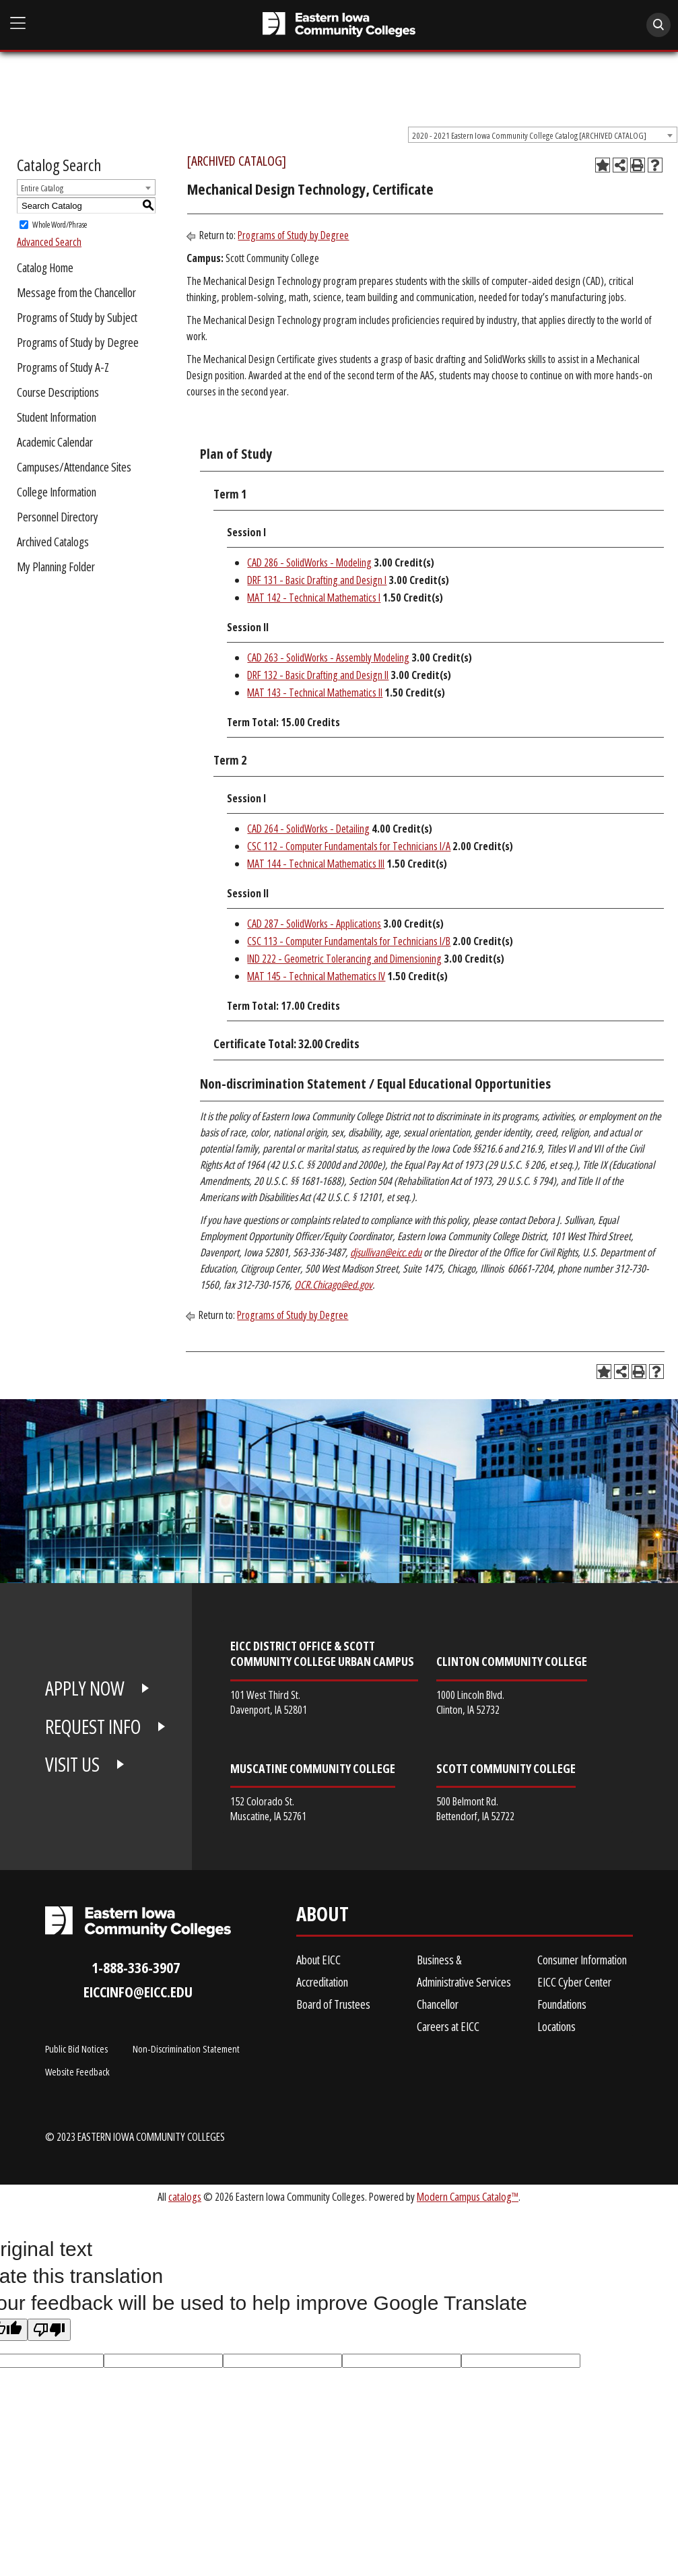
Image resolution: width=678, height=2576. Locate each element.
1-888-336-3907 (136, 1967)
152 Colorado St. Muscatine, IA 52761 (268, 1808)
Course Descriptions (58, 392)
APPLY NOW (85, 1688)
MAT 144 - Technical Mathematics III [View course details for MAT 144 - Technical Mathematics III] (315, 863)
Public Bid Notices (76, 2048)
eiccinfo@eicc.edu (138, 1991)
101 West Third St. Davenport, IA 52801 (268, 1702)
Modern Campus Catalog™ (467, 2196)
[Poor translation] (49, 2330)
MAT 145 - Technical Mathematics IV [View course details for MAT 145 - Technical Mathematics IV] (316, 976)
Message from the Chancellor (76, 292)
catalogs (184, 2196)
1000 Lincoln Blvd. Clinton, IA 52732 (470, 1702)
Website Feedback (77, 2071)
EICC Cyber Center (574, 1982)
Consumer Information (582, 1960)
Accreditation (322, 1982)
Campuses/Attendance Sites (74, 467)
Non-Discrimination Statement (186, 2048)
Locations (556, 2026)
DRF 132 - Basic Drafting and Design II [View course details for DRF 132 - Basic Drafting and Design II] (317, 675)
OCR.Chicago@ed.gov (333, 1284)
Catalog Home (45, 267)
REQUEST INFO (93, 1726)
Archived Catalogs (53, 542)
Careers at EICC (448, 2026)
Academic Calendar (55, 442)
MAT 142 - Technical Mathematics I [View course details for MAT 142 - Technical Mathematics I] (313, 597)
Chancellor (438, 2004)
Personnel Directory (57, 517)
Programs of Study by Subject (77, 317)
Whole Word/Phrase (59, 224)
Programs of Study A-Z (63, 367)
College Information (56, 492)
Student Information (56, 417)
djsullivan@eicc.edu (385, 1252)
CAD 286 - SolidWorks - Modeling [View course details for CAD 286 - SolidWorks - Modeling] (309, 562)
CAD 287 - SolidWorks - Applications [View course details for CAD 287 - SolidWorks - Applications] (314, 923)
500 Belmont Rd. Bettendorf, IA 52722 (475, 1808)
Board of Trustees (333, 2004)
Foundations (561, 2004)
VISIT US (72, 1764)
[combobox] (542, 135)
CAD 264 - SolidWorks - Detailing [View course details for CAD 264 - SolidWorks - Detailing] (308, 828)
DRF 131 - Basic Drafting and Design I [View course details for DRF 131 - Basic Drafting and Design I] (316, 580)
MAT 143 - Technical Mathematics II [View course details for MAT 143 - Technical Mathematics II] (314, 692)
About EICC (318, 1960)
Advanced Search (49, 241)
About (322, 1916)
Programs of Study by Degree (78, 342)
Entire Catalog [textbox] (42, 188)
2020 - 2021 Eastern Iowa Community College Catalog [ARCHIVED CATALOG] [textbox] (529, 135)
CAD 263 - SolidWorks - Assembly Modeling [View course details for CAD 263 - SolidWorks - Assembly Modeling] (328, 657)
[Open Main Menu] (18, 23)
